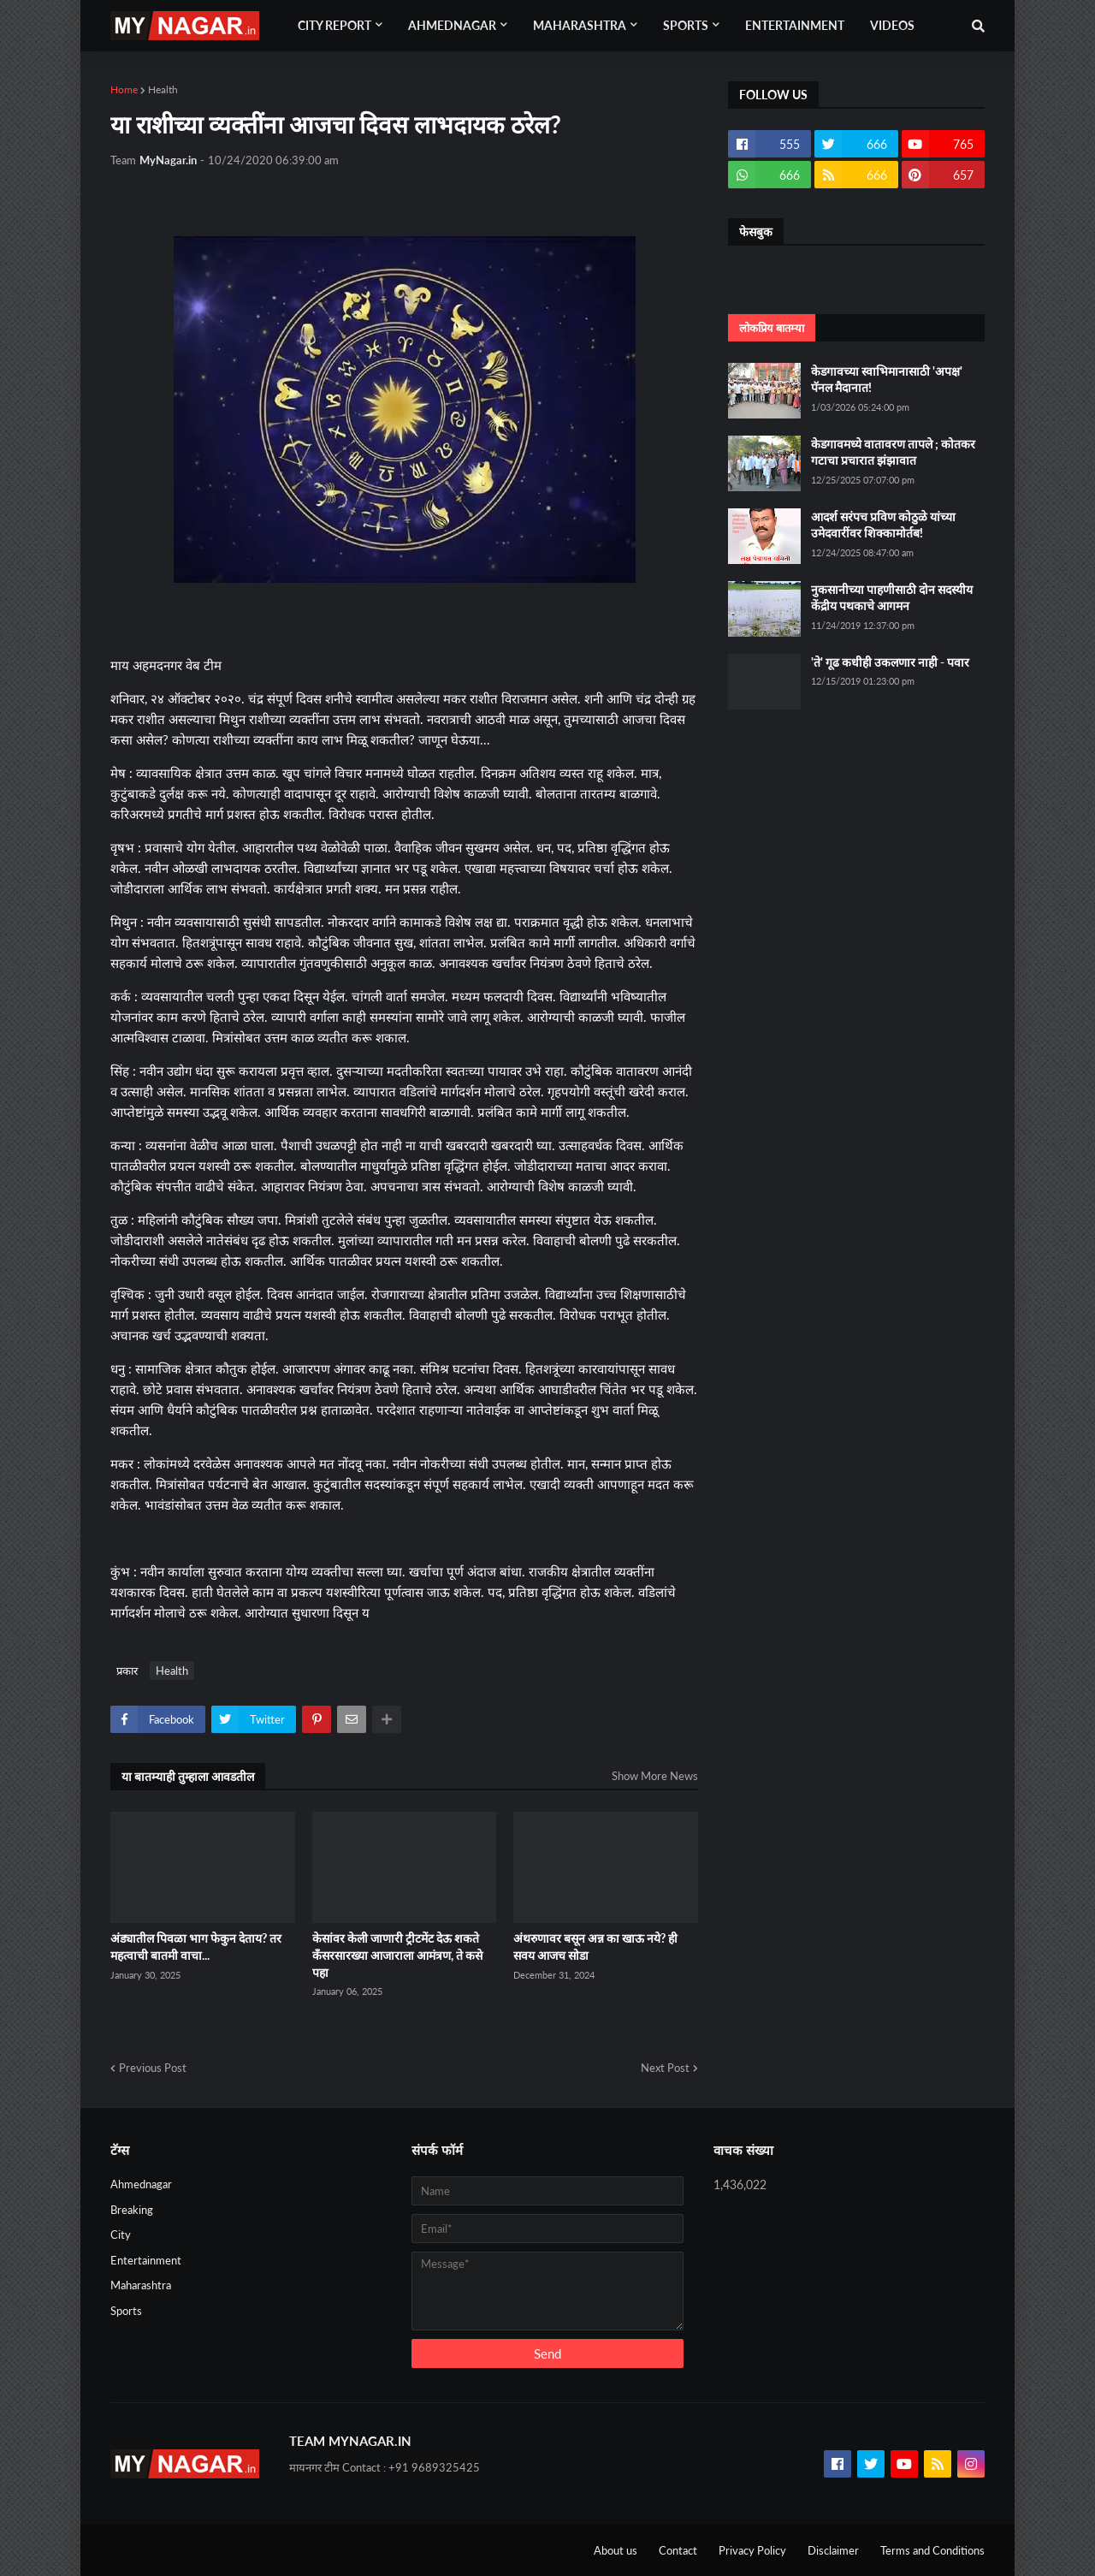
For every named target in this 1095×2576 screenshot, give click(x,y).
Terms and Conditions (932, 2550)
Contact (678, 2550)
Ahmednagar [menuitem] (452, 25)
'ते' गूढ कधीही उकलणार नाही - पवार (890, 662)
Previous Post (152, 2067)
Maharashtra (140, 2285)
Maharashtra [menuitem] (579, 25)
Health (163, 89)
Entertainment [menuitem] (794, 25)
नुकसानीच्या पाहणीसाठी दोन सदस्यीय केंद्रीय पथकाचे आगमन (892, 598)
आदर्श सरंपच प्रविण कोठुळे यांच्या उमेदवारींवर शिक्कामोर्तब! (883, 525)
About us (615, 2550)
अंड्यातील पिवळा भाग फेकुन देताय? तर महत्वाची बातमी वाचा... (195, 1946)
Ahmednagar (141, 2184)
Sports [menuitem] (685, 25)
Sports (126, 2311)
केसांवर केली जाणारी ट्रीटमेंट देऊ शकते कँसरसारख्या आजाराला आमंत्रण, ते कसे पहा (397, 1955)
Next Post (665, 2067)
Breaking (131, 2210)
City (120, 2234)
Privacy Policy (752, 2550)
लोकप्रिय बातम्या (771, 328)
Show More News (655, 1776)
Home (124, 89)
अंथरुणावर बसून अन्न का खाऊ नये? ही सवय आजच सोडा (595, 1946)
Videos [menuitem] (892, 25)
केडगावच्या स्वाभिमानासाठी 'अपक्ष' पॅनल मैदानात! (886, 379)
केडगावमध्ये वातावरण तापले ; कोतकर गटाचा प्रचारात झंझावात (893, 452)
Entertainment (145, 2260)
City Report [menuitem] (334, 25)
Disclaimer (833, 2550)
